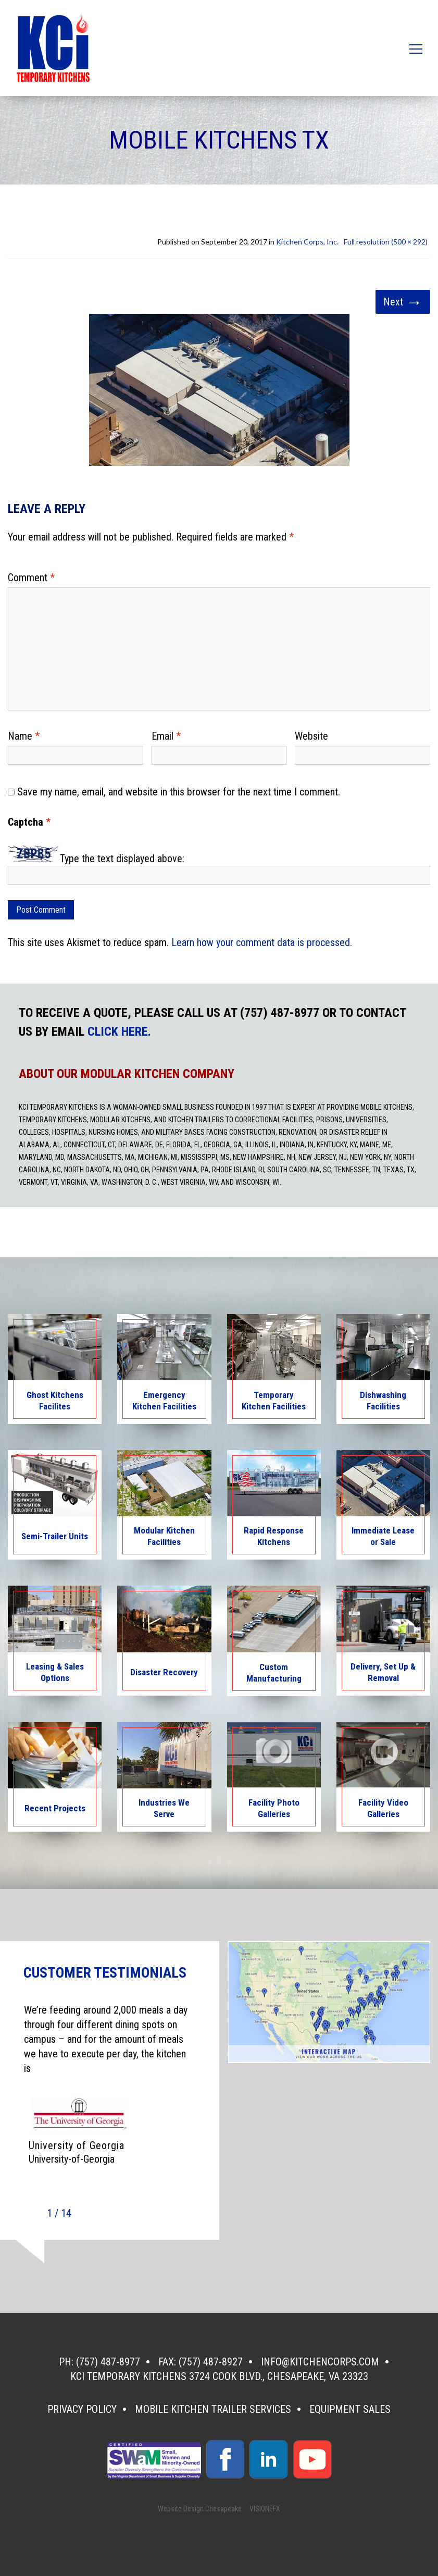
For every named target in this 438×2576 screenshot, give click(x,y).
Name (24, 736)
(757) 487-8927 (211, 2362)
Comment (31, 577)
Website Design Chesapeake (200, 2509)
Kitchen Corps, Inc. (307, 241)
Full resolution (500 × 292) (386, 241)
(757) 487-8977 (108, 2362)
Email (166, 736)
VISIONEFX (264, 2509)
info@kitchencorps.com (320, 2362)
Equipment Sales (350, 2409)
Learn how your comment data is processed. (261, 942)
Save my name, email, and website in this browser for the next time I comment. (178, 792)
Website (311, 736)
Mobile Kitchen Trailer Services (213, 2409)
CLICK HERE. (119, 1031)
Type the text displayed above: (122, 858)
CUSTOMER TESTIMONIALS (104, 1973)
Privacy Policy (82, 2409)
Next (402, 302)
